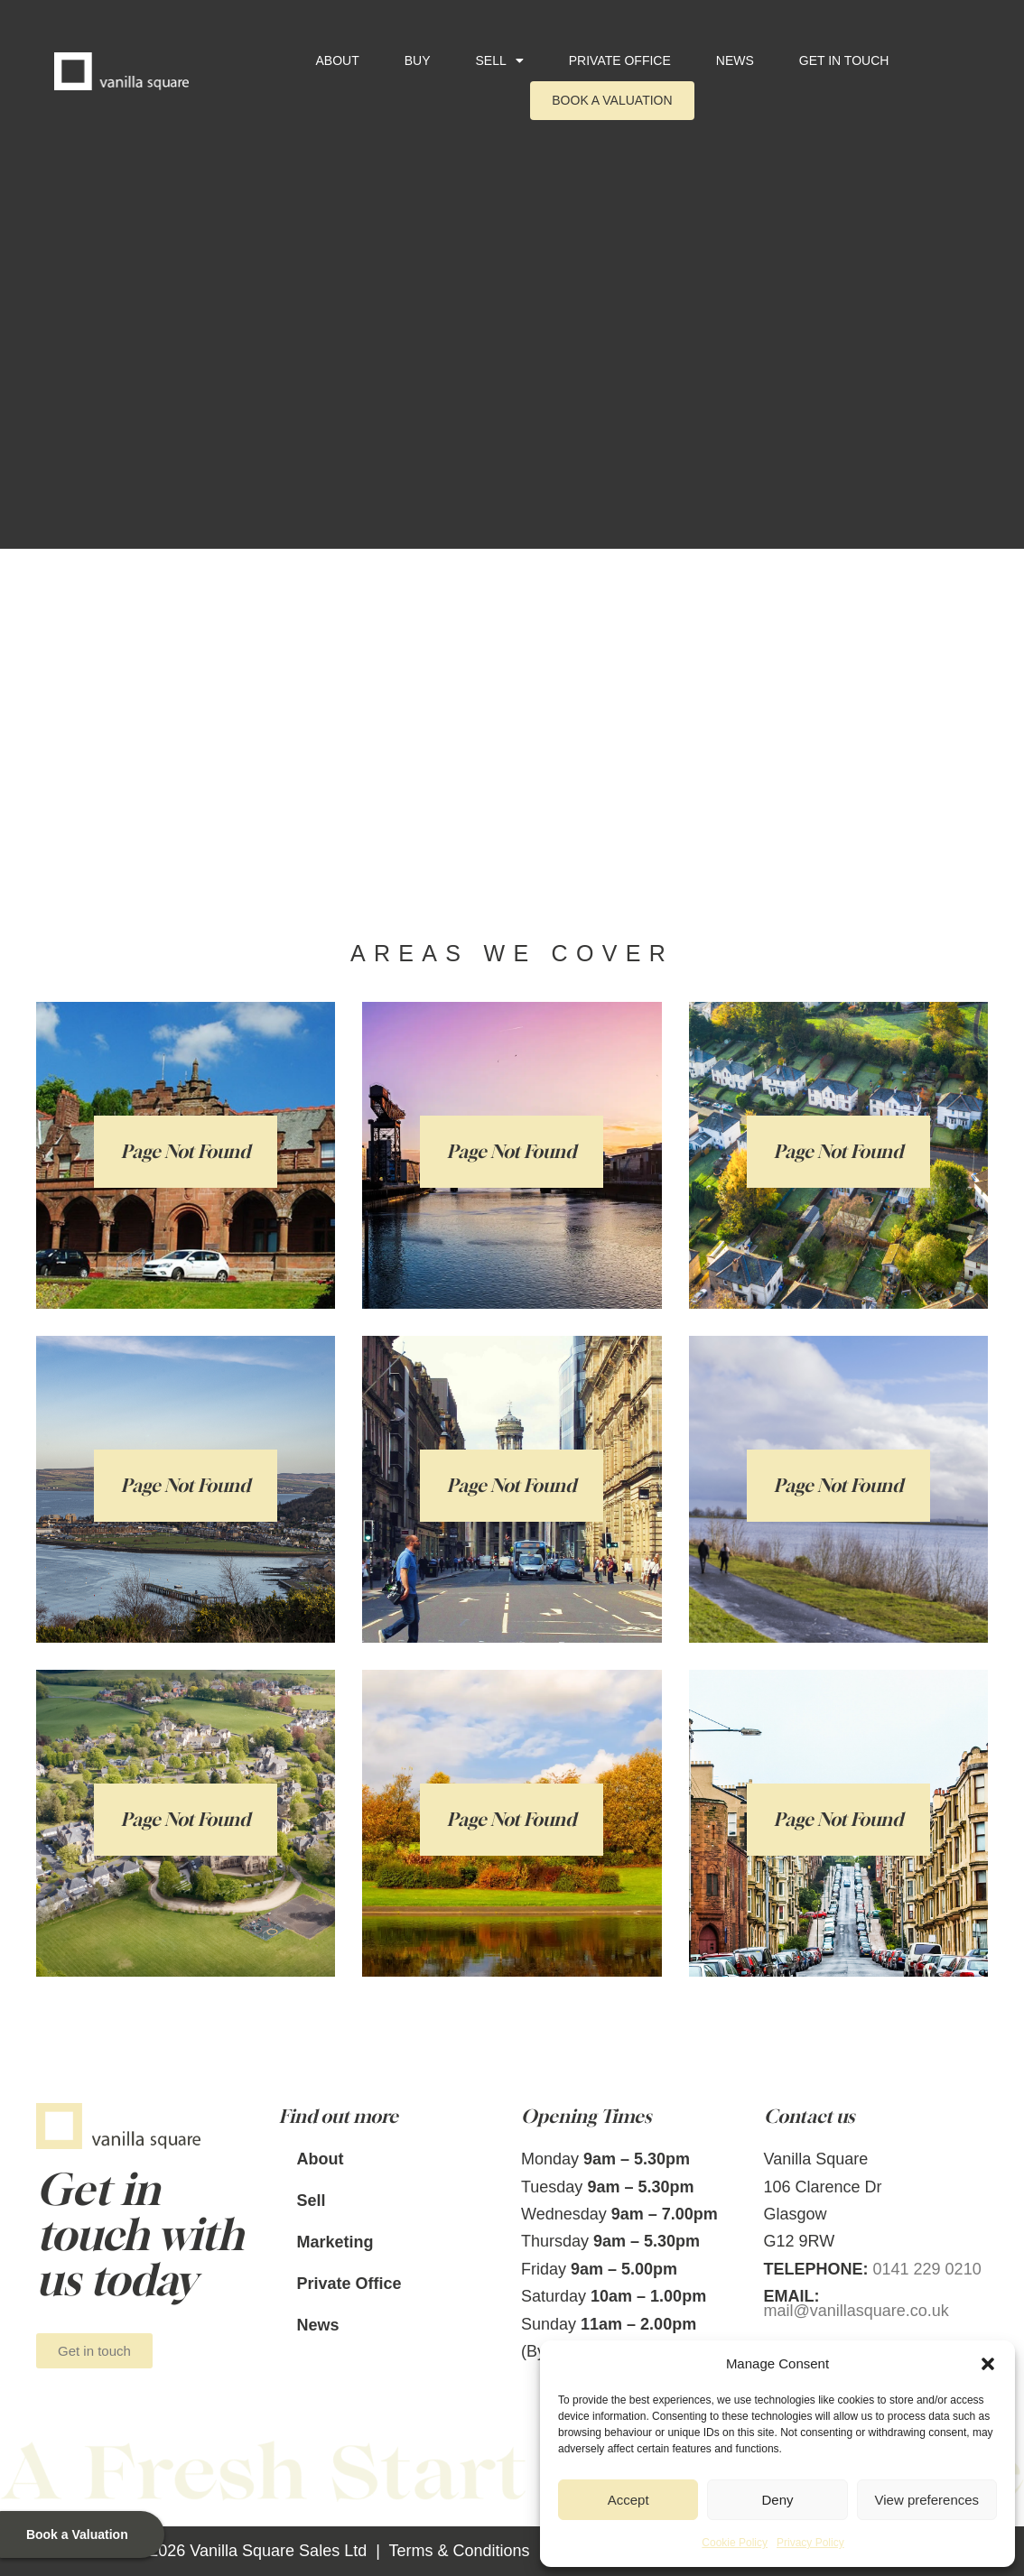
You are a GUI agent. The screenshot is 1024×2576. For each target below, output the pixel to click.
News (735, 60)
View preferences (927, 2499)
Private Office (620, 60)
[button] (988, 2364)
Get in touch (844, 60)
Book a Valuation (612, 100)
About (336, 60)
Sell (500, 60)
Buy (418, 60)
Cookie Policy (735, 2542)
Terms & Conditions (459, 2551)
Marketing (335, 2242)
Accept (628, 2499)
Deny (777, 2499)
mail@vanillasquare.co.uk (856, 2311)
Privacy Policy (810, 2542)
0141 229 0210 (927, 2269)
